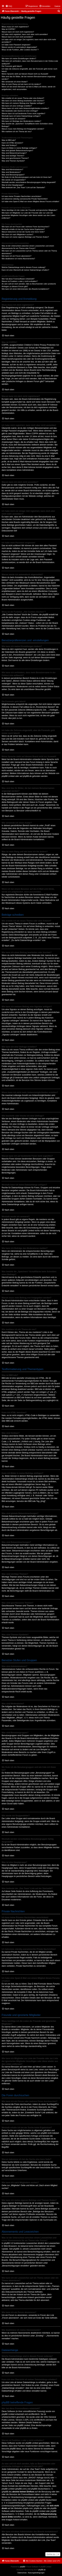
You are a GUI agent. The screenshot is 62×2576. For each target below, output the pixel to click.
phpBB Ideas (15, 2449)
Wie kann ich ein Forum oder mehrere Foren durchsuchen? (25, 227)
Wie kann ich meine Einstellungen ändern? (19, 58)
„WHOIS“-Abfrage (36, 2478)
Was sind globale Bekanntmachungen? (17, 150)
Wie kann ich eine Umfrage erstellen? (17, 106)
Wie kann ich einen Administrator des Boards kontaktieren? (25, 289)
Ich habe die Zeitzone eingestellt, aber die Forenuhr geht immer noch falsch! (29, 70)
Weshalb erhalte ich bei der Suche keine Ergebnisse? (23, 229)
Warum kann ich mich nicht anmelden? (17, 37)
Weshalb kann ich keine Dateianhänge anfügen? (21, 116)
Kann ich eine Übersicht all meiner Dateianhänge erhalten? (25, 270)
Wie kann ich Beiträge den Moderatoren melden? (21, 121)
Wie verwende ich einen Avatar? (15, 82)
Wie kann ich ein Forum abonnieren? (16, 256)
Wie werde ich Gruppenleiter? (14, 180)
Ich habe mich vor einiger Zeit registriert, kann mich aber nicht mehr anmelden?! (29, 40)
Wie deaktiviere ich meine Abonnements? (18, 259)
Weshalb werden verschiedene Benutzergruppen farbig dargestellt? (29, 182)
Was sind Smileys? (9, 145)
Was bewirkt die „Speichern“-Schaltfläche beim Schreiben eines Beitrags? (27, 125)
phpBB (22, 2567)
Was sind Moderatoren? (11, 172)
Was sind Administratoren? (12, 169)
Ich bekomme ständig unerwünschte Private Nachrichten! (25, 199)
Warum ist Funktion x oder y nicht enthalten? (20, 281)
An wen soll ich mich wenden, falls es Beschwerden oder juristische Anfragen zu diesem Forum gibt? (29, 285)
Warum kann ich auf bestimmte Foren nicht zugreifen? (23, 113)
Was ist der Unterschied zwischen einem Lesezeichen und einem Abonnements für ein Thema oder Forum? (28, 247)
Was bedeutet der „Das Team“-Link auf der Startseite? (23, 187)
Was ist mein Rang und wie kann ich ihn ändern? (21, 84)
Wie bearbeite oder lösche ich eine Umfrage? (20, 111)
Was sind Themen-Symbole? (13, 161)
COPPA (35, 433)
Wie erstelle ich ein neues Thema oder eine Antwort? (23, 98)
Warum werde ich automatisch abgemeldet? (19, 47)
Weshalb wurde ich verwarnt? (13, 119)
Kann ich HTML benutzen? (12, 143)
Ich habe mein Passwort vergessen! (16, 45)
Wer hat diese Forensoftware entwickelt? (18, 279)
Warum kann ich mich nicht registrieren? (18, 32)
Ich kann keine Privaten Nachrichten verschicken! (21, 196)
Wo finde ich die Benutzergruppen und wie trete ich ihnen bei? (27, 177)
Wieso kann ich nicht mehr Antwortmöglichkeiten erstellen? (25, 108)
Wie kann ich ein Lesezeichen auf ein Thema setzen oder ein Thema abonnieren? (29, 252)
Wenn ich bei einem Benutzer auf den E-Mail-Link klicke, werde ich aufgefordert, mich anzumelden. (28, 88)
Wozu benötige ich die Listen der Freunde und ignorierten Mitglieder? (29, 210)
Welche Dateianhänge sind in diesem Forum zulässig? (23, 267)
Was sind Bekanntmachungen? (14, 153)
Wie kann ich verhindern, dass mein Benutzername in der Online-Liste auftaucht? (30, 62)
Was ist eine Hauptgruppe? (12, 185)
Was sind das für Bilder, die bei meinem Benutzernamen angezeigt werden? (28, 77)
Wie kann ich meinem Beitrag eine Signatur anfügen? (23, 103)
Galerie (57, 6)
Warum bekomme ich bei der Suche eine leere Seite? (23, 232)
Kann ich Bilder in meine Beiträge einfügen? (19, 148)
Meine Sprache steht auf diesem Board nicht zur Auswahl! (25, 74)
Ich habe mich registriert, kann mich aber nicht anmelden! (25, 34)
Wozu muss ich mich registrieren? (15, 27)
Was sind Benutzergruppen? (13, 175)
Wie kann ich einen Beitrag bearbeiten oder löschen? (23, 101)
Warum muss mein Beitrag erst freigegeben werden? (23, 129)
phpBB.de (27, 776)
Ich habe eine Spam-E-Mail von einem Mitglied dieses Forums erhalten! (30, 201)
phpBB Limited (8, 776)
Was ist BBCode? (9, 140)
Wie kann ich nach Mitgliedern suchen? (17, 234)
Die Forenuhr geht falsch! (12, 66)
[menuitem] (8, 6)
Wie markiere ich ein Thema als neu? (17, 131)
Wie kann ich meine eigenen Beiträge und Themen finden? (25, 237)
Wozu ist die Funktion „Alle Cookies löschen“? (20, 50)
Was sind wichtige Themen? (13, 156)
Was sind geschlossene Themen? (15, 158)
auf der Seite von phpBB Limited (16, 2425)
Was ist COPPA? (8, 29)
